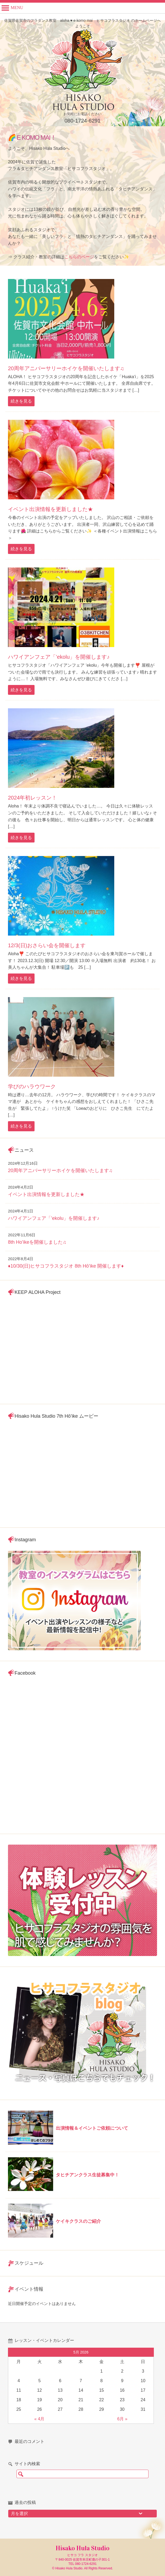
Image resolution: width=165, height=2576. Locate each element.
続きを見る (21, 401)
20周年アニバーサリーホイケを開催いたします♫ (66, 368)
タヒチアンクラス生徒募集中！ (87, 2174)
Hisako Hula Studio (82, 2548)
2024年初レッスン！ (32, 798)
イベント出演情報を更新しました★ (50, 509)
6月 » (122, 2419)
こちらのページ (79, 257)
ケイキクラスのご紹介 (78, 2221)
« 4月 (39, 2419)
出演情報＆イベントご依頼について (92, 2128)
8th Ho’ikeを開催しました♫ (37, 1242)
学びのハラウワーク (32, 1086)
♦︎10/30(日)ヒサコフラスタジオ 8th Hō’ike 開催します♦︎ (66, 1266)
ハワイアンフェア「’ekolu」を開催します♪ (58, 657)
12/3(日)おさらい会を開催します (47, 945)
